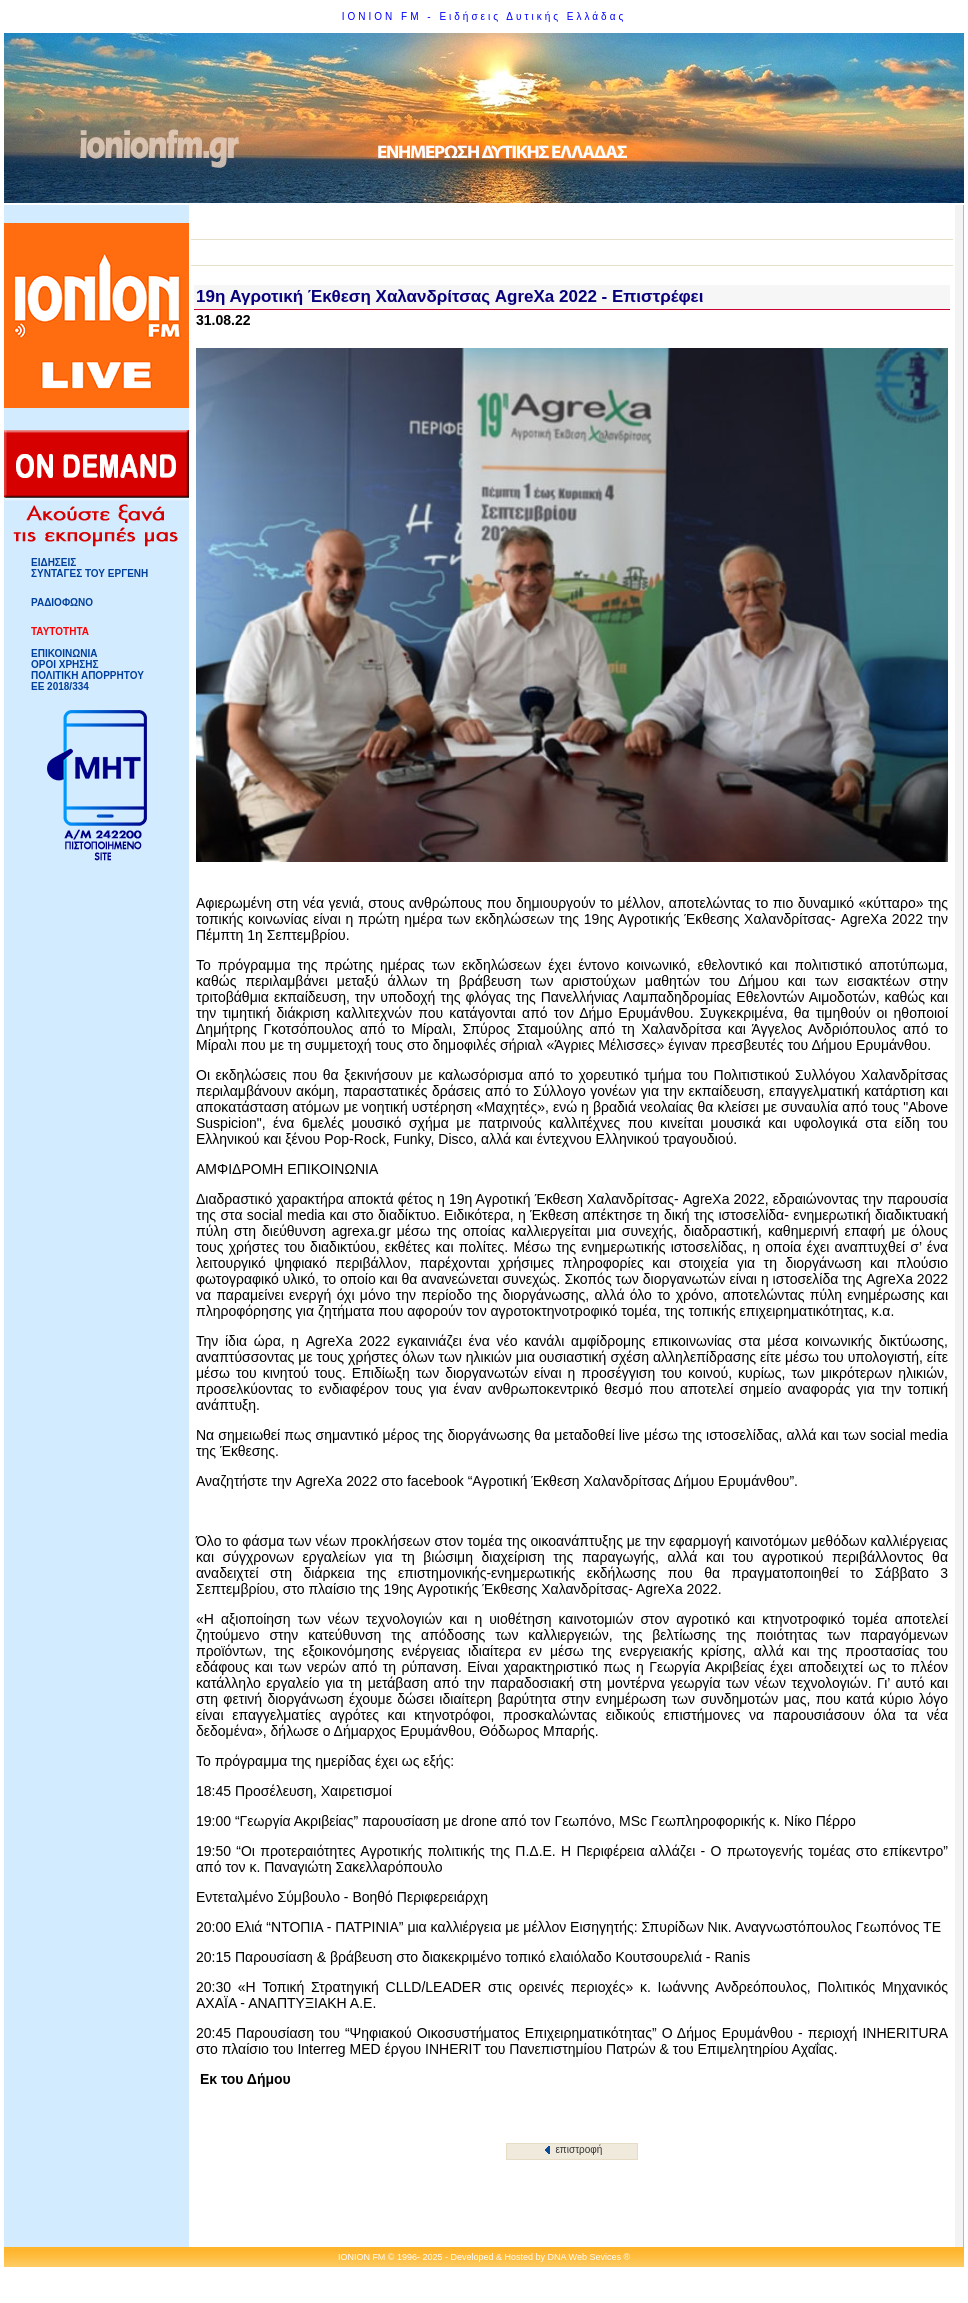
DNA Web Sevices (584, 2257)
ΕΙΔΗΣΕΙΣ (53, 562)
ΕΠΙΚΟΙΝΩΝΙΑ (64, 653)
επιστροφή (573, 2149)
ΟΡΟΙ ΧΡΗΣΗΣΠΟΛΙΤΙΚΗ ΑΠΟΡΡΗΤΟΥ (87, 670)
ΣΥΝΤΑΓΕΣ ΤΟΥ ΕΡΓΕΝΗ (89, 573)
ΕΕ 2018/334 (60, 686)
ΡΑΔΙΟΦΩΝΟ (62, 602)
